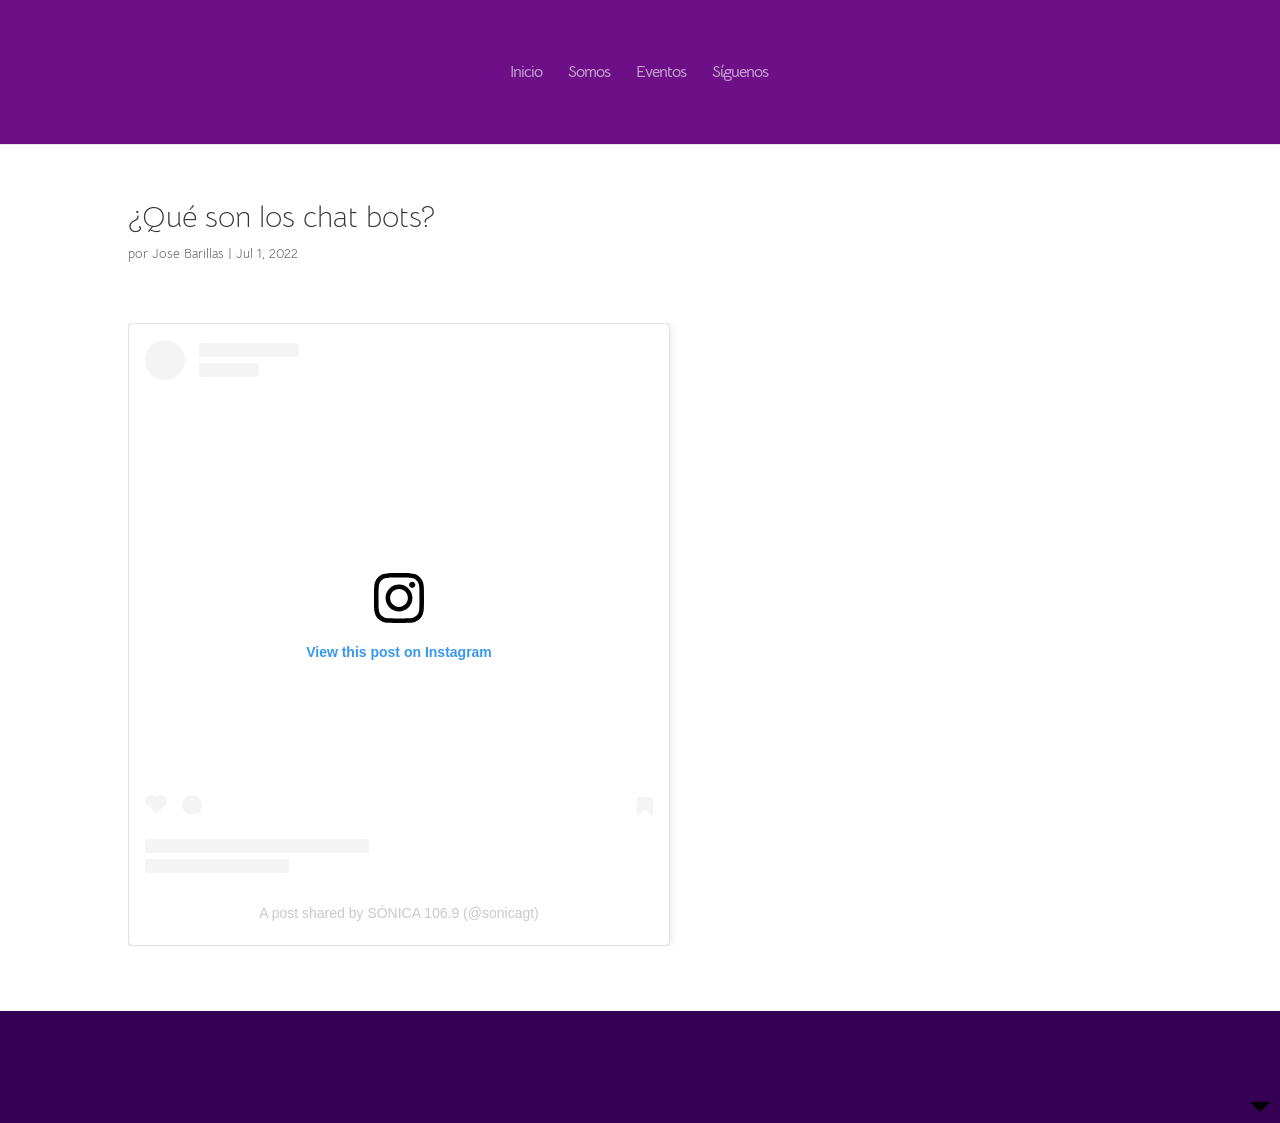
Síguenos (740, 73)
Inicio (526, 73)
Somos (589, 73)
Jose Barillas (188, 253)
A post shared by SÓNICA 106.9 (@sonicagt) (399, 913)
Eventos (661, 73)
